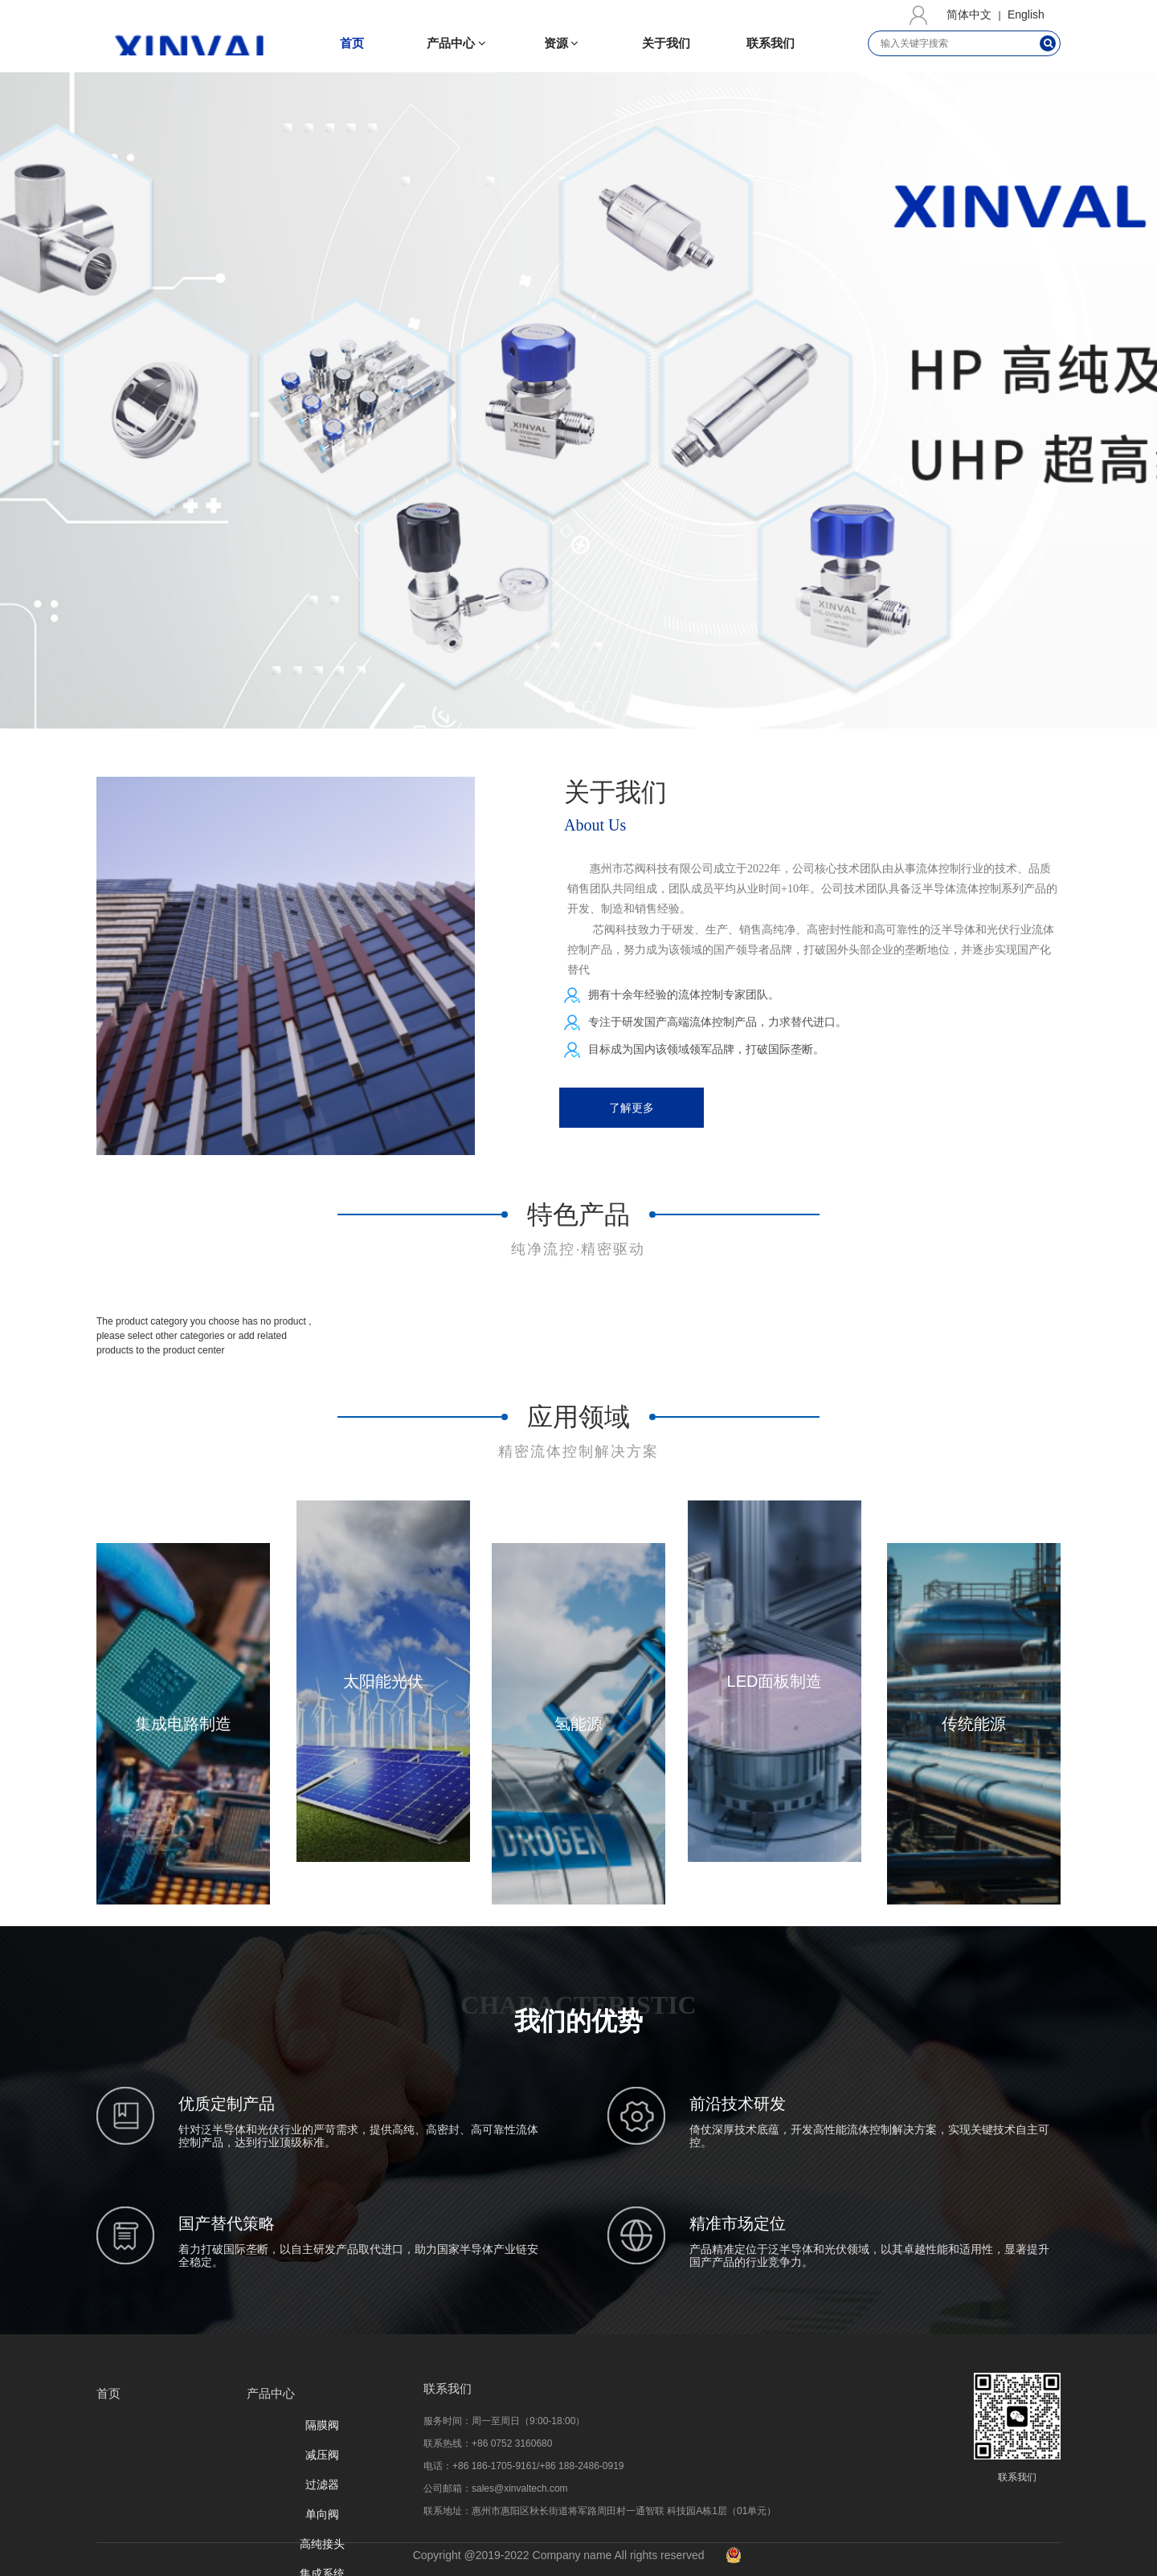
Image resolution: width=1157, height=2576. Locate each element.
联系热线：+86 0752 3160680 (487, 2443)
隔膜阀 (322, 2425)
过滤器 (322, 2484)
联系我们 (770, 43)
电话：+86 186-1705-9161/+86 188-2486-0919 (523, 2466)
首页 (352, 43)
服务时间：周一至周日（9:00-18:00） (504, 2421)
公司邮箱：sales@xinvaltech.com (495, 2488)
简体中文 (968, 14)
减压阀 (322, 2454)
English (1026, 14)
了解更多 (631, 1108)
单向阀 (322, 2514)
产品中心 (456, 43)
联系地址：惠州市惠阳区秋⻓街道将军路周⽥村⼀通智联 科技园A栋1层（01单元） (599, 2511)
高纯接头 (322, 2543)
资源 (561, 43)
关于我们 (666, 43)
